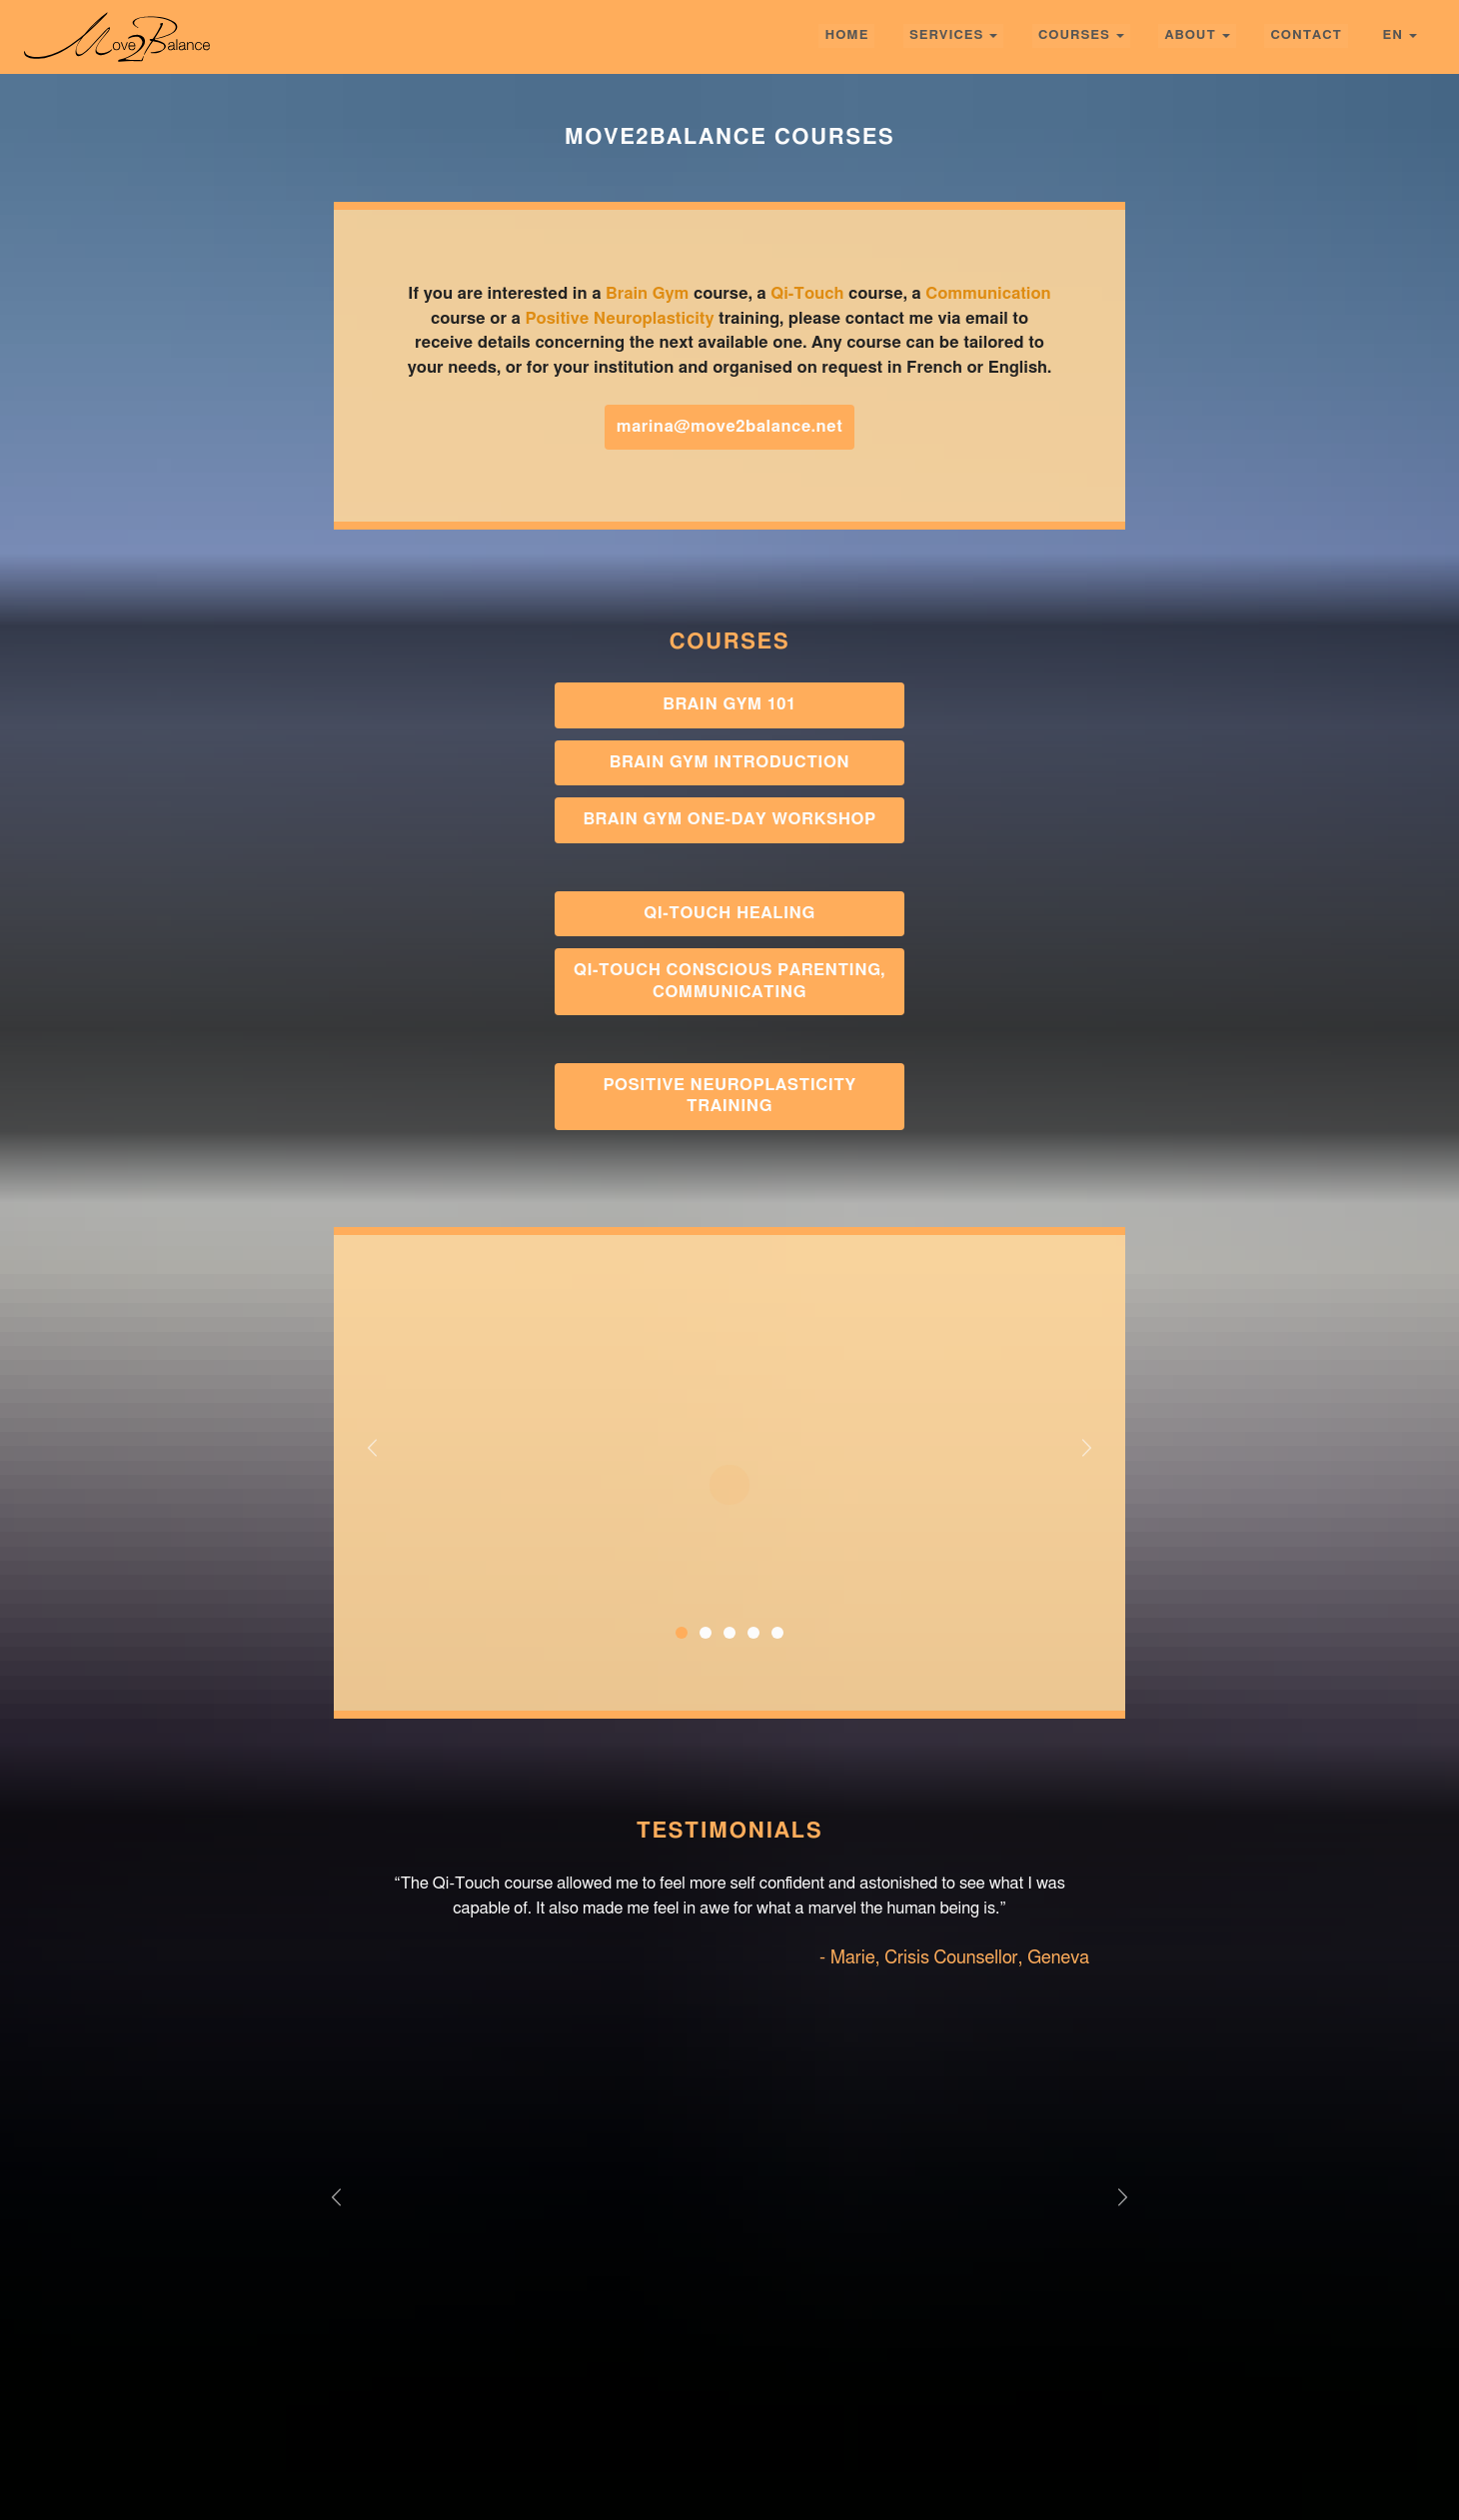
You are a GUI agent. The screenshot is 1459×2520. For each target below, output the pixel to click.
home (846, 35)
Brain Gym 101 (729, 704)
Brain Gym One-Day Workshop (729, 819)
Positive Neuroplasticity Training (729, 1095)
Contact (1306, 35)
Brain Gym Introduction (729, 762)
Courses (1074, 35)
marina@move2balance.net (730, 427)
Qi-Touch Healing (729, 913)
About (1189, 35)
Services (946, 35)
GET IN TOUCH (730, 2304)
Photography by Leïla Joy (1313, 2483)
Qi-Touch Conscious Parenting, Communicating (729, 980)
